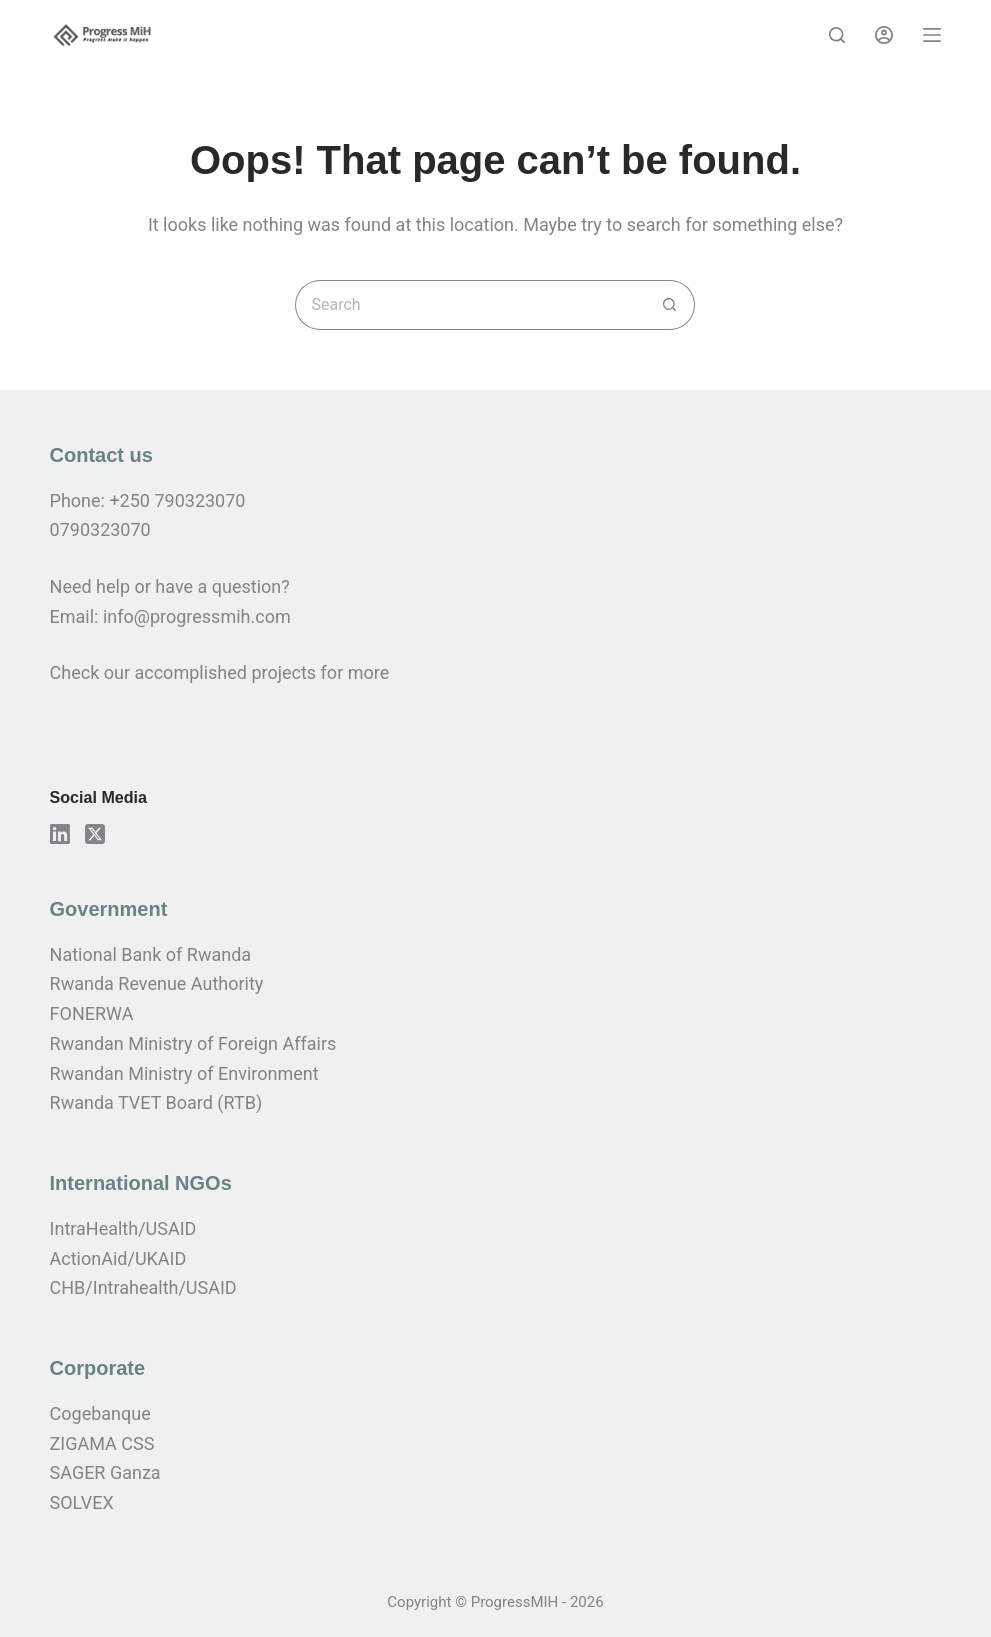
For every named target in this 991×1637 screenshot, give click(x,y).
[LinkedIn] (60, 834)
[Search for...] (470, 305)
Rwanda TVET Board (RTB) (156, 1102)
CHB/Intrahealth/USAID (143, 1287)
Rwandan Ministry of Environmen (181, 1073)
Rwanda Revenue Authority (157, 983)
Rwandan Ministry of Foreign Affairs (193, 1043)
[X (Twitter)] (95, 834)
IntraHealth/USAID (123, 1228)
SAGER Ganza (105, 1472)
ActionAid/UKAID (118, 1258)
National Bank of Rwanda (151, 954)
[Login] (884, 35)
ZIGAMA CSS (102, 1443)
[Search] (837, 35)
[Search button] (670, 305)
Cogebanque (100, 1413)
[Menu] (932, 35)
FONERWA (92, 1013)
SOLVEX (82, 1502)
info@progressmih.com (199, 616)
